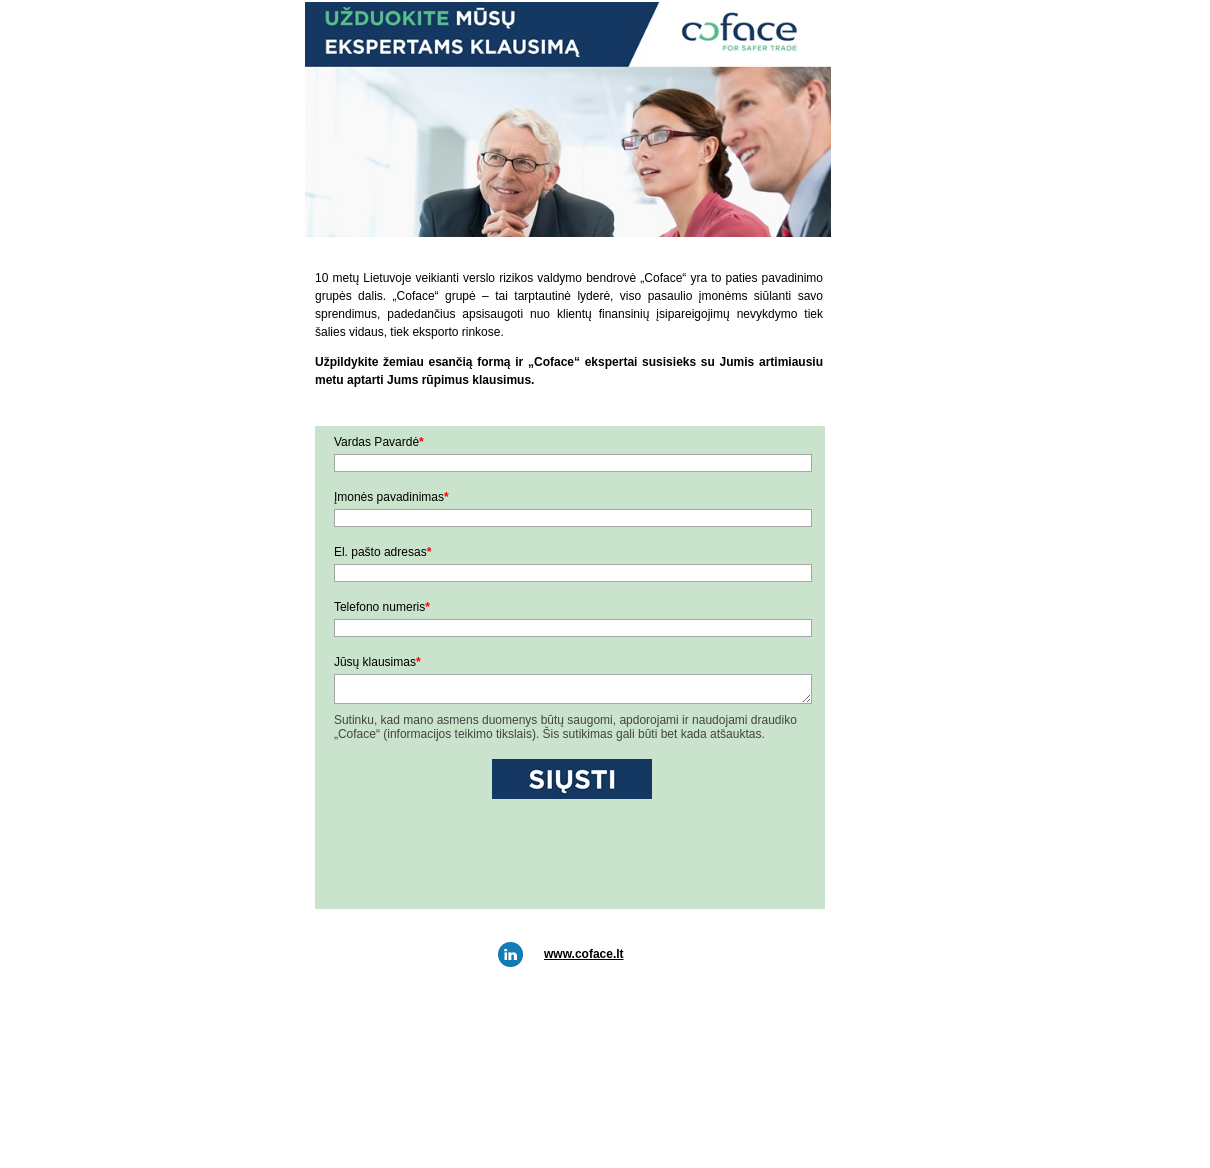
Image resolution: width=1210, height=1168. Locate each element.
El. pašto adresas (382, 552)
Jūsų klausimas (377, 662)
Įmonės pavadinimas (391, 497)
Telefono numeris (382, 607)
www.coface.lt (584, 954)
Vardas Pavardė (379, 442)
